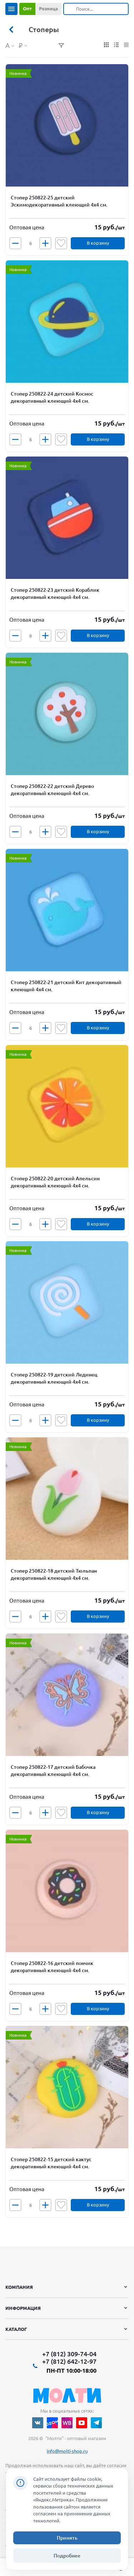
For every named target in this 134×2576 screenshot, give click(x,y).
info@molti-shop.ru (67, 2451)
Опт (27, 8)
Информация (23, 2308)
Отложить (61, 243)
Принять (67, 2538)
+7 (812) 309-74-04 (69, 2354)
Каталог (16, 2329)
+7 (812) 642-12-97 (69, 2361)
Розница (48, 8)
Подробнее (67, 2556)
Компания (19, 2287)
